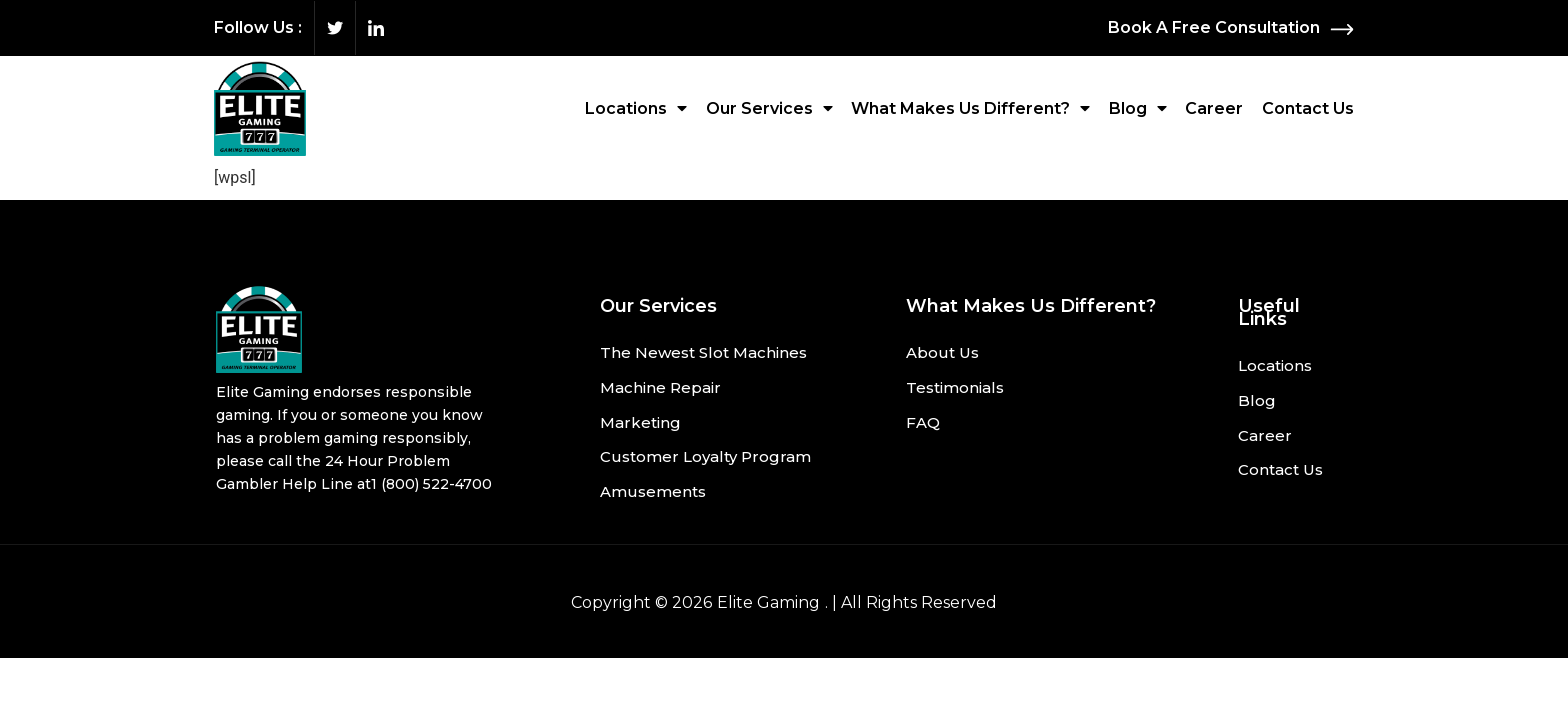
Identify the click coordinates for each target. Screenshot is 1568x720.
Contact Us (1308, 108)
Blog (1138, 108)
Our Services (769, 108)
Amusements (653, 493)
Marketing (640, 423)
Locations (636, 108)
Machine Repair (660, 388)
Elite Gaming (768, 603)
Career (1214, 108)
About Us (942, 353)
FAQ (923, 423)
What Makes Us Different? (970, 108)
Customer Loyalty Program (705, 458)
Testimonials (955, 388)
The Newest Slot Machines (703, 353)
